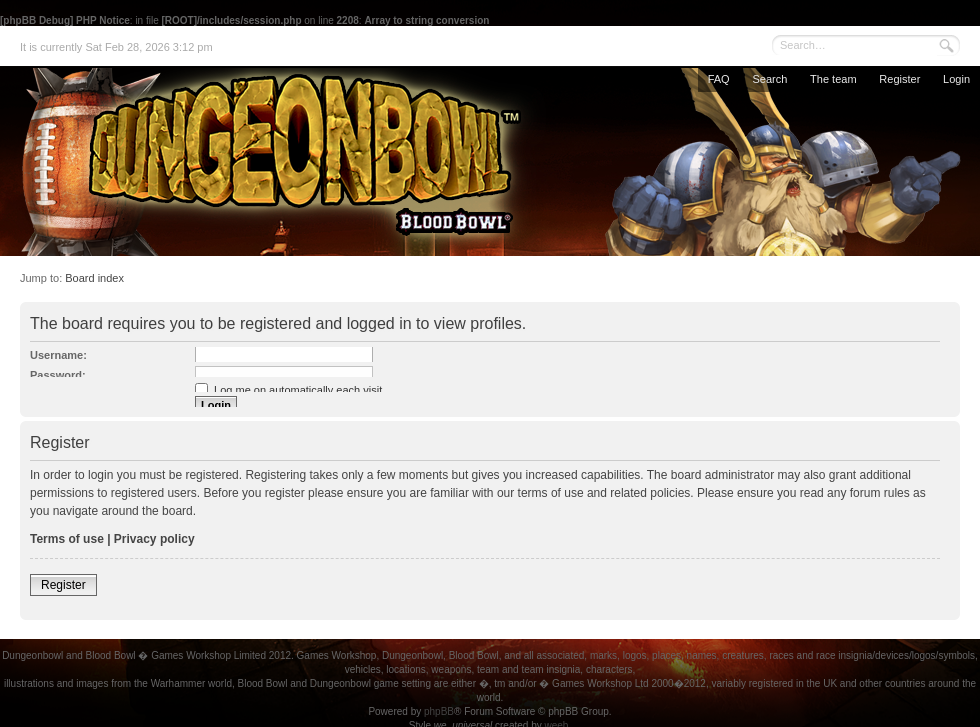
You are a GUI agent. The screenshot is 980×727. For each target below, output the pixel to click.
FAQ (719, 79)
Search (769, 79)
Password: (58, 375)
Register (899, 79)
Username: (58, 355)
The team (833, 79)
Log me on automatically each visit (288, 390)
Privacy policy (154, 539)
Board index (94, 278)
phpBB (439, 711)
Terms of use (67, 539)
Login (956, 79)
